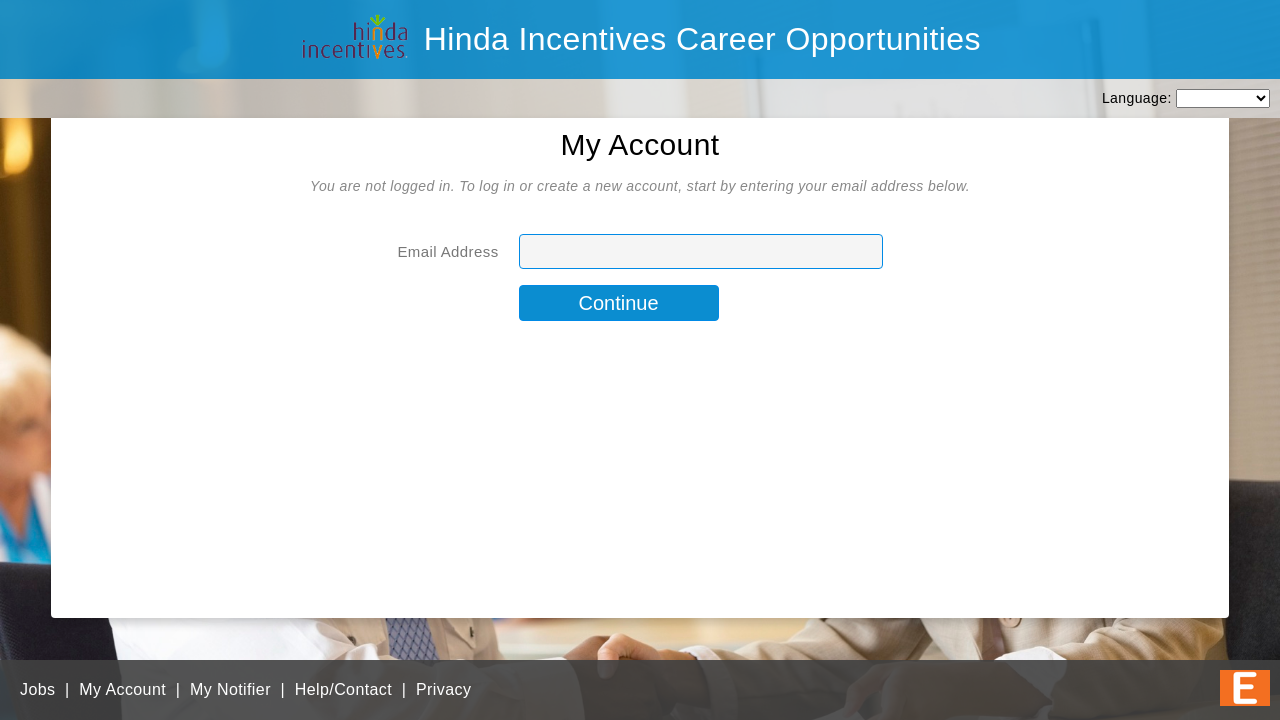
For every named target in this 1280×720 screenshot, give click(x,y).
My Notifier (230, 689)
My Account (122, 689)
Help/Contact (343, 689)
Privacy (443, 689)
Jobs (37, 689)
